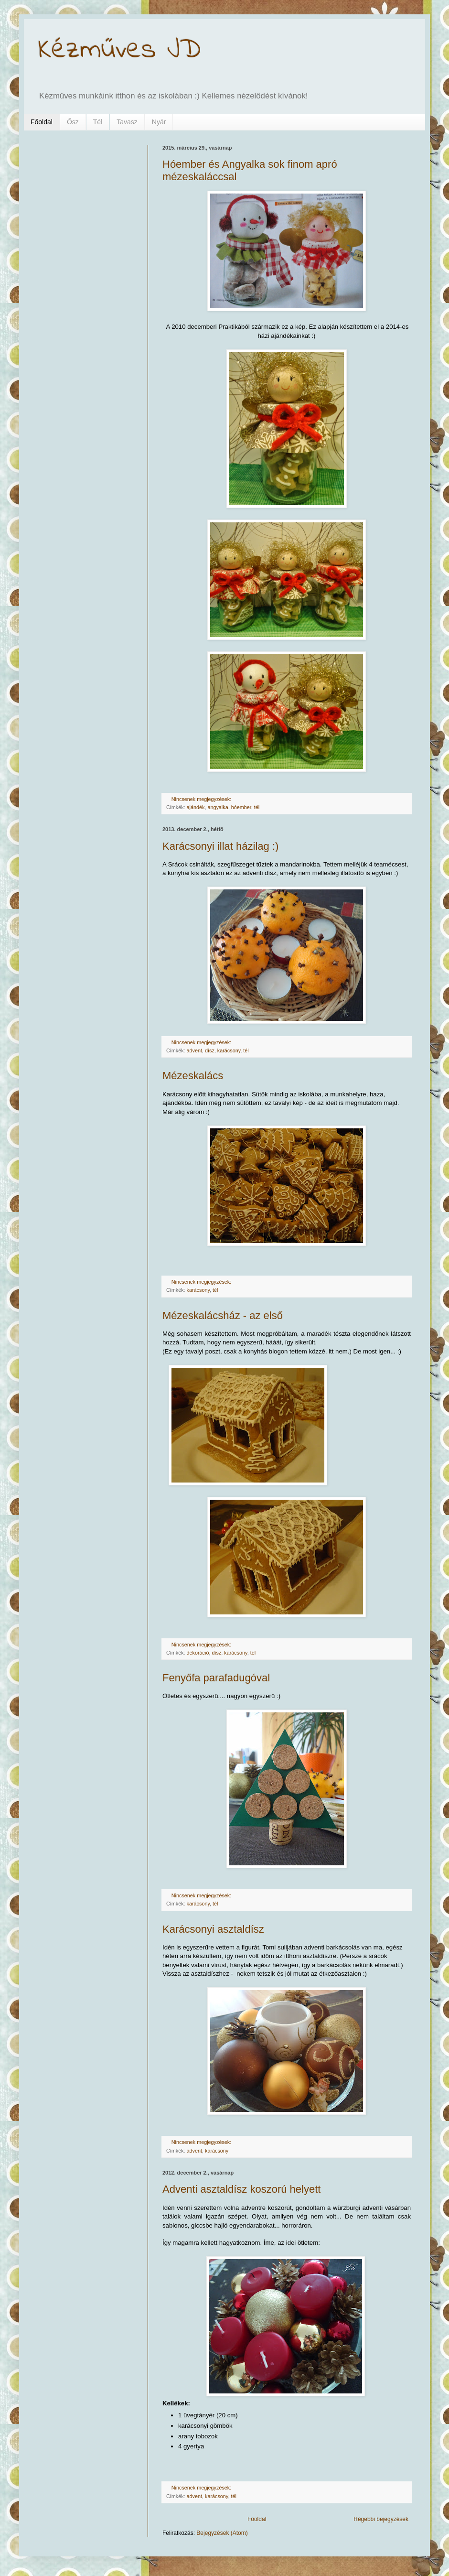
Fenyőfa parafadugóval (216, 1678)
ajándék (196, 807)
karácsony (228, 1050)
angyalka (217, 807)
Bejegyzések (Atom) (221, 2533)
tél (256, 807)
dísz (209, 1050)
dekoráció (198, 1653)
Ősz (73, 122)
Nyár (159, 122)
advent (194, 1050)
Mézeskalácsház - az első (222, 1315)
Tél (97, 122)
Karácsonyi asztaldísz (213, 1929)
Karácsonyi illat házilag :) (220, 846)
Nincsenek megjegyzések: (202, 799)
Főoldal (42, 122)
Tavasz (127, 122)
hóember (241, 807)
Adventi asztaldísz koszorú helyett (241, 2189)
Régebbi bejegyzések (380, 2519)
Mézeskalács (192, 1076)
